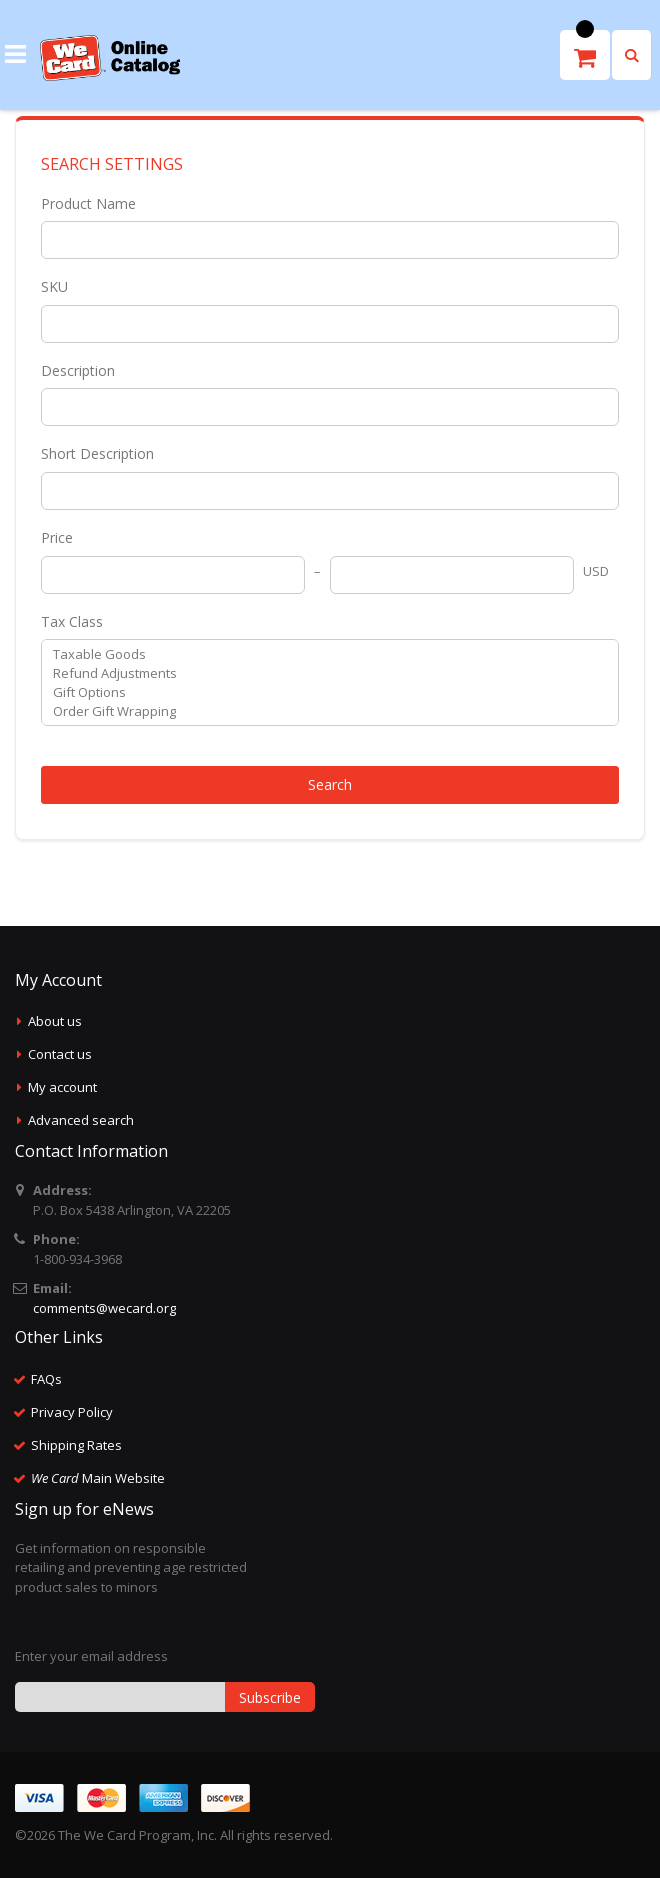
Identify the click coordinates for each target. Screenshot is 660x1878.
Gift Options (322, 692)
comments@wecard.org (104, 1308)
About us (55, 1021)
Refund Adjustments (322, 673)
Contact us (60, 1054)
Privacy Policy (72, 1412)
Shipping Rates (76, 1445)
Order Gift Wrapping (322, 711)
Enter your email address (91, 1656)
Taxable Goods (322, 654)
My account (62, 1087)
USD (596, 571)
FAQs (46, 1379)
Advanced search (81, 1120)
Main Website (98, 1478)
